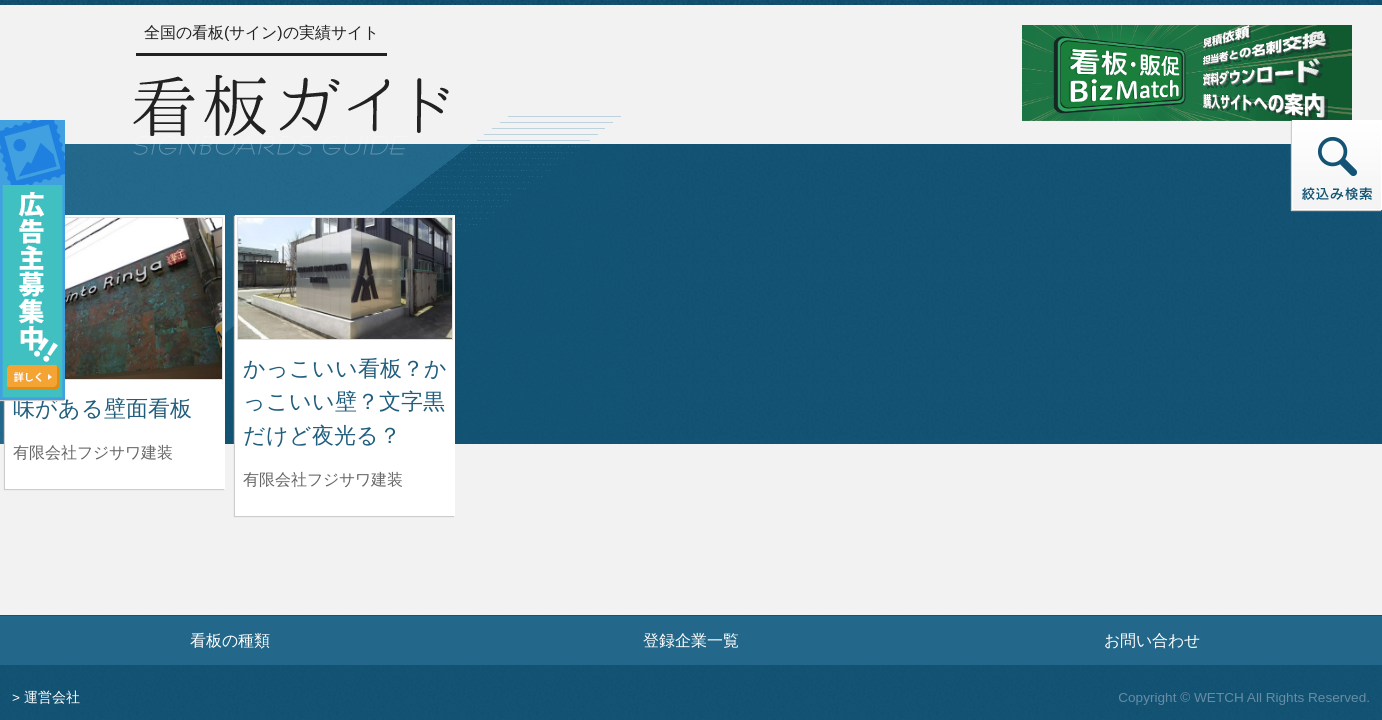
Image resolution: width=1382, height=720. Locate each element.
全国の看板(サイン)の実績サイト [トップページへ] (261, 32)
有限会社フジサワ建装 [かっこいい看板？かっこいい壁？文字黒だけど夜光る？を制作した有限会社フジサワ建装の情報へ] (323, 479)
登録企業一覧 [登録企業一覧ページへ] (691, 640)
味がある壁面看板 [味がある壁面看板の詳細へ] (102, 408)
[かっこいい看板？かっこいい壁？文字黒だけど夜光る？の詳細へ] (345, 277)
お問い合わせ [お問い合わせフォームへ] (1152, 640)
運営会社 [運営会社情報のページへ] (52, 697)
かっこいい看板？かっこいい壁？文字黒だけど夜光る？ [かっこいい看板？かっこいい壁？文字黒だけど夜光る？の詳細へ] (345, 402)
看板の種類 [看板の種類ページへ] (230, 640)
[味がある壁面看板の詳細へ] (115, 297)
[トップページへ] (291, 112)
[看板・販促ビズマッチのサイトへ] (1187, 71)
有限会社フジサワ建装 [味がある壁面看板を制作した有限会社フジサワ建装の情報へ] (93, 452)
